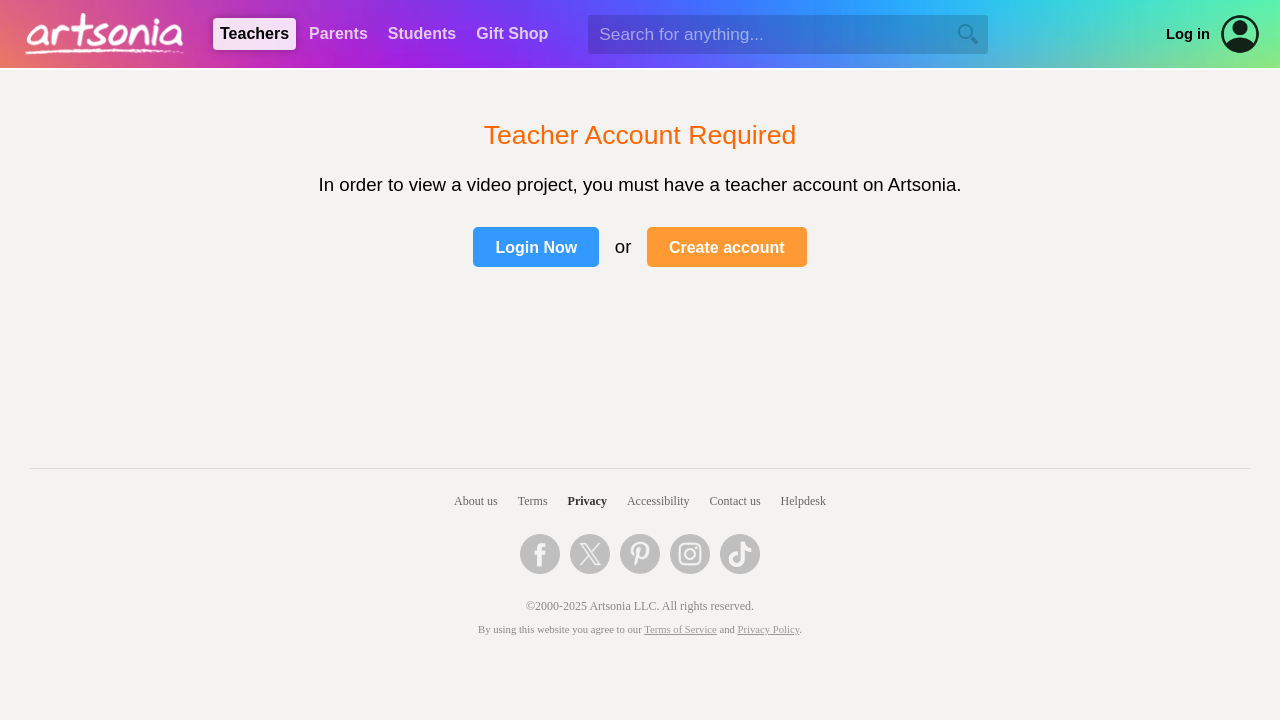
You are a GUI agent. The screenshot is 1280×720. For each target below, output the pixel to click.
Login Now (536, 247)
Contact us (735, 501)
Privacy (587, 501)
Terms (533, 501)
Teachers (254, 33)
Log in (1188, 34)
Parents (338, 33)
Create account (727, 247)
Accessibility (658, 501)
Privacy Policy (769, 629)
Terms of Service (680, 629)
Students (422, 33)
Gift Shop (512, 33)
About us (476, 501)
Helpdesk (803, 501)
